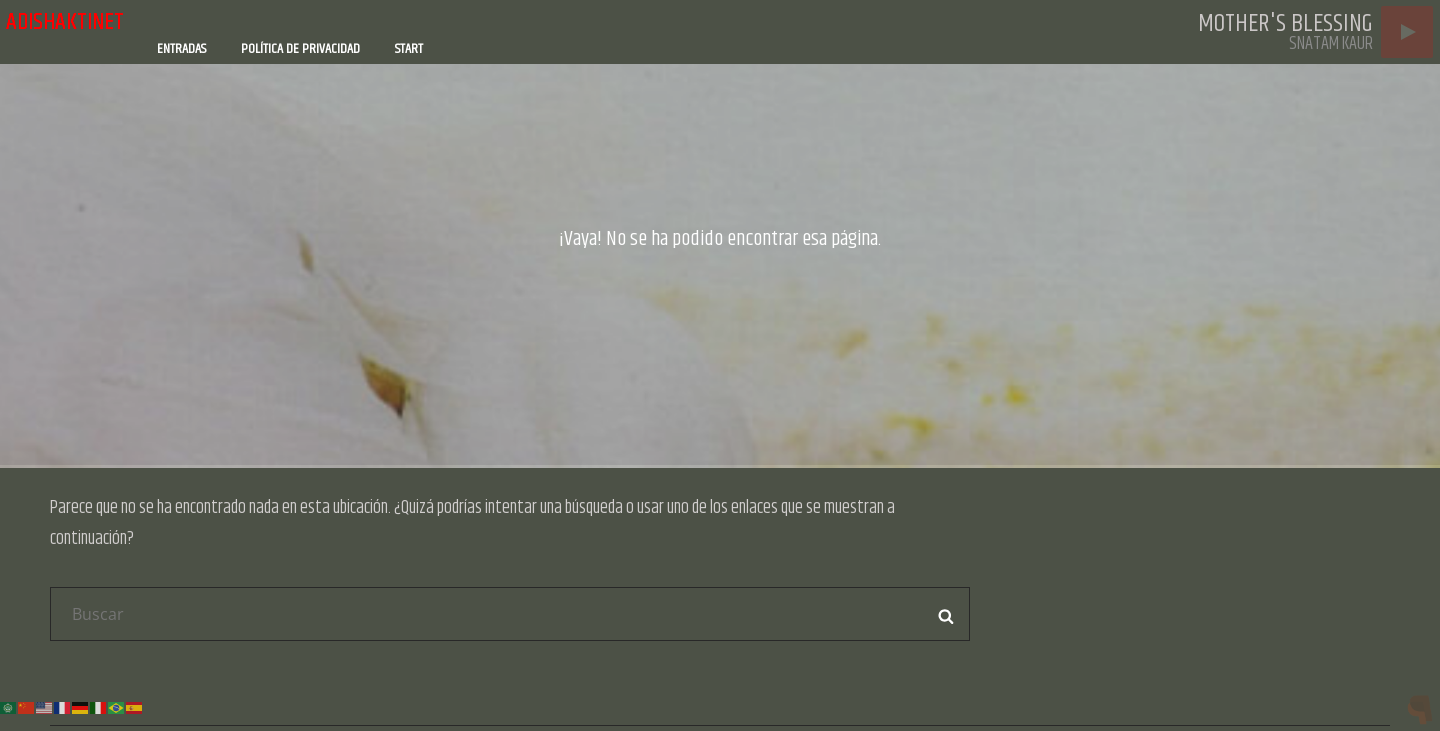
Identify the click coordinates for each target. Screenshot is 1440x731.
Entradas (181, 49)
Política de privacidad (300, 49)
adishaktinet (65, 22)
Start (409, 49)
